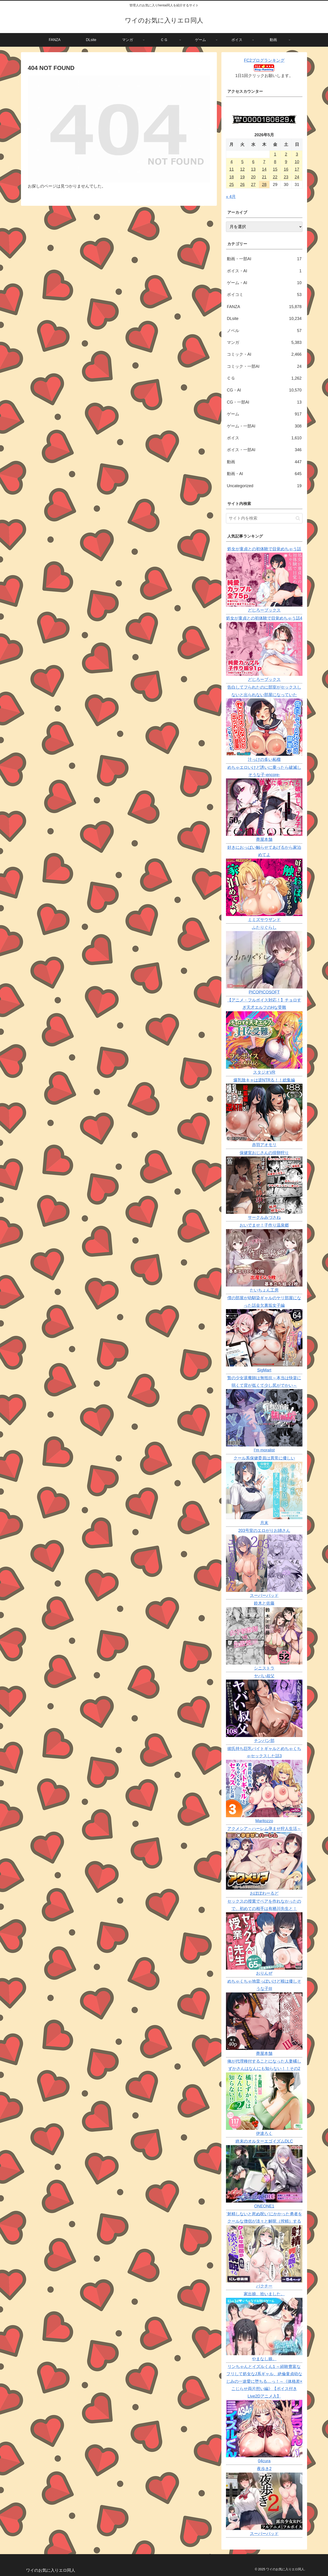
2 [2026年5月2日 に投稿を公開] (286, 154)
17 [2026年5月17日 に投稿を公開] (297, 169)
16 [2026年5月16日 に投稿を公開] (286, 169)
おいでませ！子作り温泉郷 (264, 1225)
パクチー (264, 2286)
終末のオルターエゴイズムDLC (264, 2141)
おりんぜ (264, 1973)
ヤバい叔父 (264, 1676)
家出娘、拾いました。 (264, 2294)
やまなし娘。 (264, 2359)
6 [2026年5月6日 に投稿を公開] (253, 162)
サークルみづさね (264, 1217)
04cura (264, 2461)
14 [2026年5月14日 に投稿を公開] (264, 169)
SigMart (264, 1370)
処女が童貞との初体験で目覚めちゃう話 (264, 549)
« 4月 (231, 196)
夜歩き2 (264, 2468)
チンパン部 (264, 1740)
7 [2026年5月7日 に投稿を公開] (264, 162)
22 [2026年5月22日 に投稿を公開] (275, 177)
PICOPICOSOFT (264, 992)
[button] (298, 518)
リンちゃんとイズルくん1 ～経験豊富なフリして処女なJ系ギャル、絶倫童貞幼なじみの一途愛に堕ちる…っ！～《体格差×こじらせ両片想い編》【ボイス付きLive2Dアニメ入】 (264, 2381)
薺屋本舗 (264, 839)
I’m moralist (264, 1450)
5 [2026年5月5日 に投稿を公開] (242, 162)
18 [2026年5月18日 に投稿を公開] (231, 177)
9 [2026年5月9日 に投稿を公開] (286, 162)
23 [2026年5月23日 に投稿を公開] (286, 177)
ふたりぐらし (264, 927)
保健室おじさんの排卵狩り (264, 1152)
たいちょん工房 (264, 1290)
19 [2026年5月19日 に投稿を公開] (242, 177)
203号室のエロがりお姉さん (264, 1530)
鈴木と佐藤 (264, 1603)
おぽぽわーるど (264, 1893)
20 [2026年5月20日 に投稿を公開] (253, 177)
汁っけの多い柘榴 (264, 759)
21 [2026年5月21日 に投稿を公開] (264, 177)
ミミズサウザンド (264, 919)
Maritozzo (264, 1821)
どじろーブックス (264, 610)
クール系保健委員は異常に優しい (264, 1458)
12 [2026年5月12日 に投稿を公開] (242, 169)
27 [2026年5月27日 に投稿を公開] (253, 184)
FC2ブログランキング (264, 60)
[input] (264, 518)
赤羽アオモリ (264, 1145)
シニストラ (264, 1668)
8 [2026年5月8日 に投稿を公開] (275, 162)
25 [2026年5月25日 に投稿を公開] (231, 184)
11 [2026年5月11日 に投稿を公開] (231, 169)
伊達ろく (264, 2133)
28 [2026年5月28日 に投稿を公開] (264, 184)
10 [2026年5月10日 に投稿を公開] (297, 162)
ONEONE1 (264, 2206)
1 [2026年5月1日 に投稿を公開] (275, 154)
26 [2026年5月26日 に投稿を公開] (242, 184)
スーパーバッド (264, 1595)
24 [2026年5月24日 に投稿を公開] (297, 177)
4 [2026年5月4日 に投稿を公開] (231, 162)
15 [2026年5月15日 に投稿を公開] (275, 169)
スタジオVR (264, 1072)
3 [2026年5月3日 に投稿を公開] (297, 154)
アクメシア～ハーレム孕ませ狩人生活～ (264, 1828)
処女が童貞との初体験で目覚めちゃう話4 (264, 618)
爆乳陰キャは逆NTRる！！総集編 (264, 1080)
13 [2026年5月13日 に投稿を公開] (253, 169)
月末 (264, 1523)
